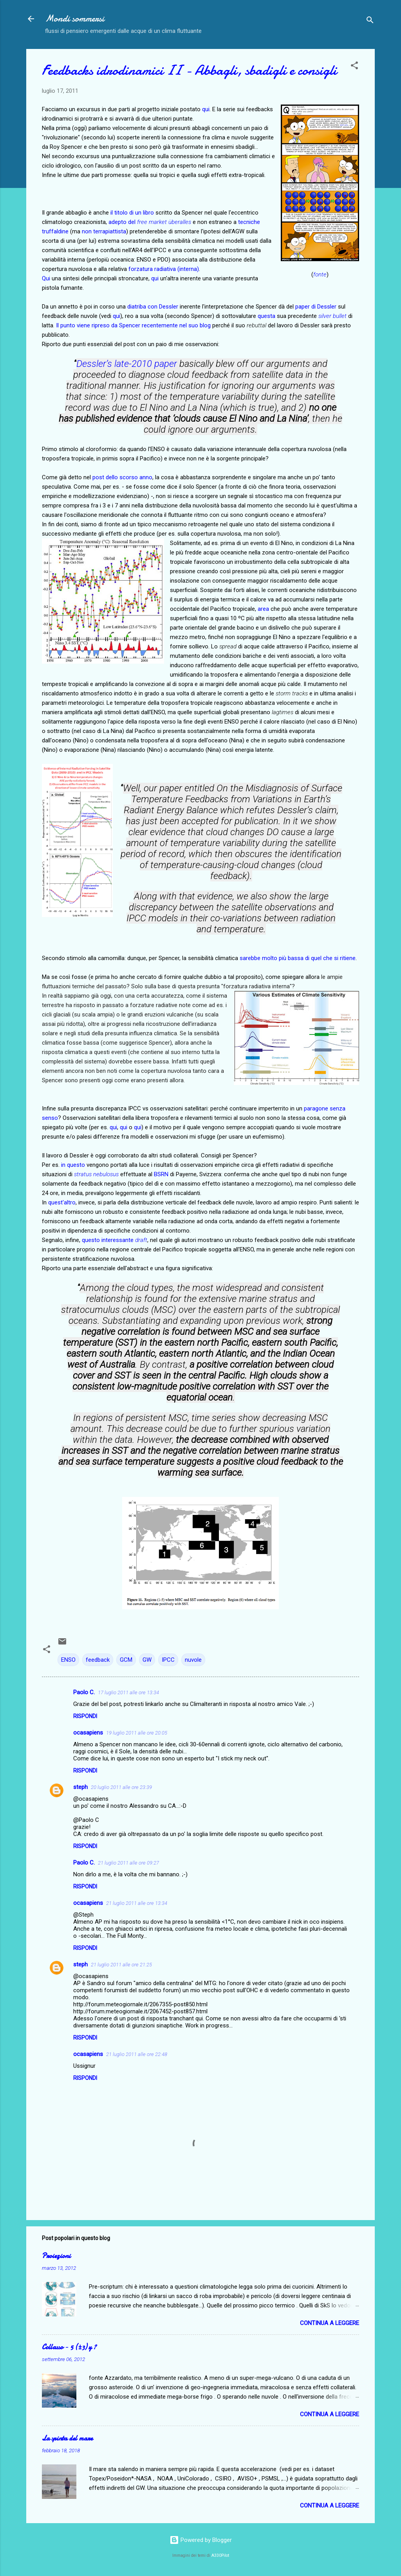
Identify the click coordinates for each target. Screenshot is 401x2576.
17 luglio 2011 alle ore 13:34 (128, 1692)
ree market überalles (165, 222)
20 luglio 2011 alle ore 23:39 (121, 1787)
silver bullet (332, 316)
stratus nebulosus (96, 1174)
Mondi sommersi (74, 18)
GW (147, 1659)
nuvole (193, 1659)
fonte (320, 274)
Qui (46, 278)
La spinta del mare (67, 2438)
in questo (73, 1164)
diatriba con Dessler (152, 306)
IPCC (168, 1659)
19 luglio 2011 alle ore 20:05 (136, 1733)
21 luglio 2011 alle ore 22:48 (136, 2054)
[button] (354, 67)
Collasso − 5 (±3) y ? (69, 2347)
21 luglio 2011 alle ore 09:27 (128, 1863)
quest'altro (62, 1202)
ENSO (68, 1659)
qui (206, 109)
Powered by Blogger (201, 2540)
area (263, 608)
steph (80, 1787)
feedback (98, 1659)
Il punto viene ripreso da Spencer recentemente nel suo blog (133, 325)
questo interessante (114, 1240)
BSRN (161, 1174)
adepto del (123, 222)
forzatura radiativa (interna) (163, 269)
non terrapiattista (104, 231)
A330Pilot (220, 2555)
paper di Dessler (315, 306)
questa (266, 316)
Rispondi (85, 1716)
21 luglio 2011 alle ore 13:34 (136, 1903)
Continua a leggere (329, 2323)
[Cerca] (370, 21)
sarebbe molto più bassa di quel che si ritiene (298, 958)
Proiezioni (56, 2256)
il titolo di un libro (132, 212)
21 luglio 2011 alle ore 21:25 (121, 1965)
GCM (126, 1659)
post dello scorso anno (122, 477)
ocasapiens (88, 1732)
